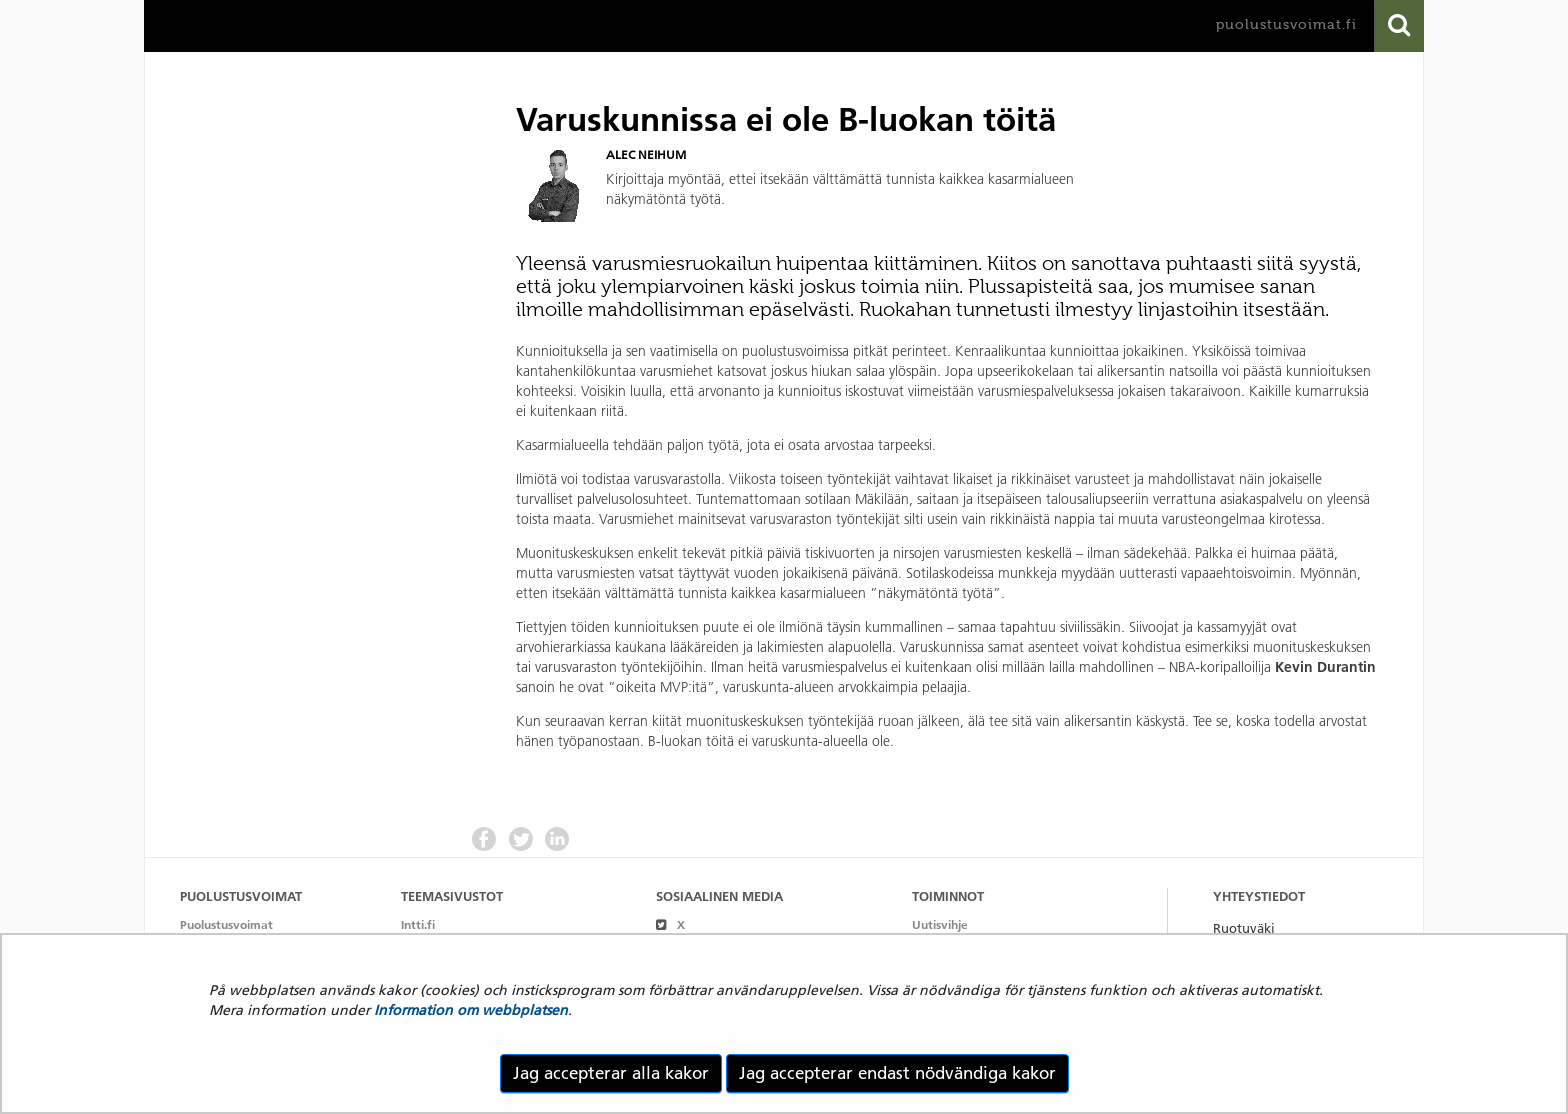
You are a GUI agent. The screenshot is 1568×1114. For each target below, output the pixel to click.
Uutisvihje (940, 924)
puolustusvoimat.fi (1286, 24)
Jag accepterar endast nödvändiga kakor (897, 1073)
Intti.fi (418, 924)
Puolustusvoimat (226, 924)
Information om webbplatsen (471, 1010)
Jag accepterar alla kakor (611, 1073)
